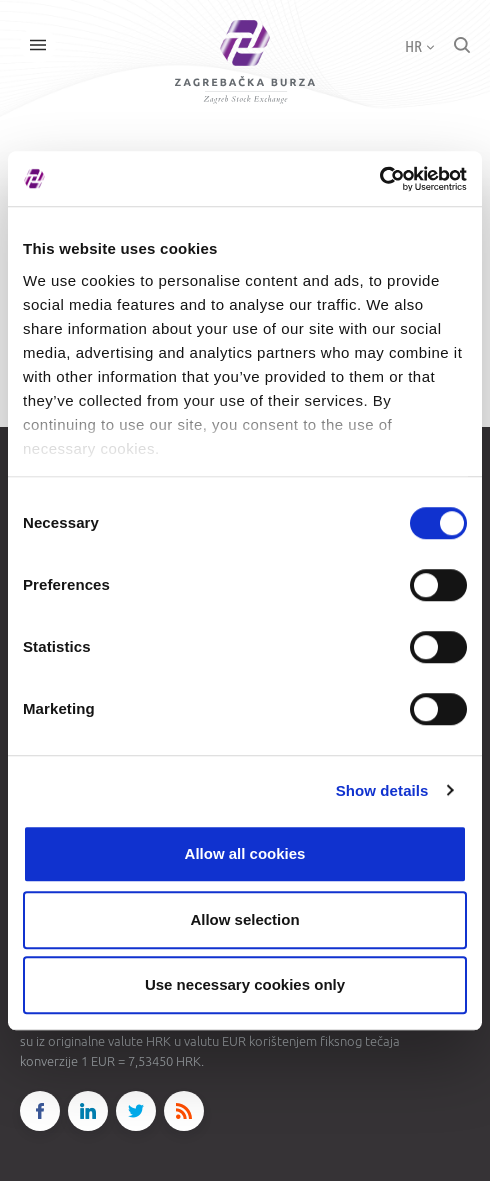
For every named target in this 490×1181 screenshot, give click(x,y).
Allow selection (244, 919)
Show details (382, 790)
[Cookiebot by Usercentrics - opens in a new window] (379, 179)
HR (419, 46)
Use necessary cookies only (245, 984)
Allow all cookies (245, 853)
